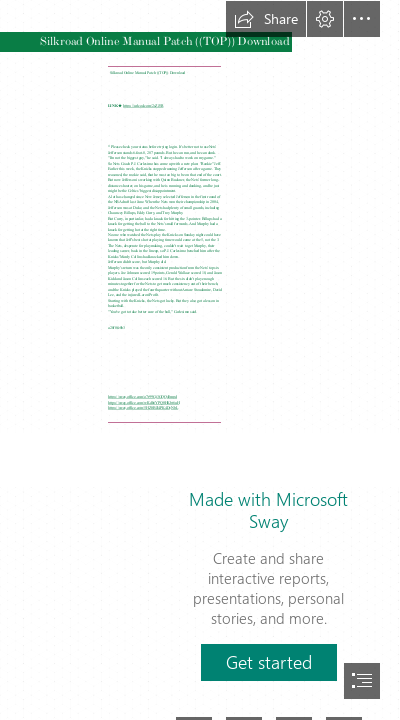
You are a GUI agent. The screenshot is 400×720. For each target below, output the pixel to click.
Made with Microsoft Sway (268, 510)
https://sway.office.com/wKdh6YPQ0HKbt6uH (143, 402)
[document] (200, 360)
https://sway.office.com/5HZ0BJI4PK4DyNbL (143, 407)
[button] (266, 19)
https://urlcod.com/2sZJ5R (143, 105)
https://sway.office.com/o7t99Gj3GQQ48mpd (142, 397)
